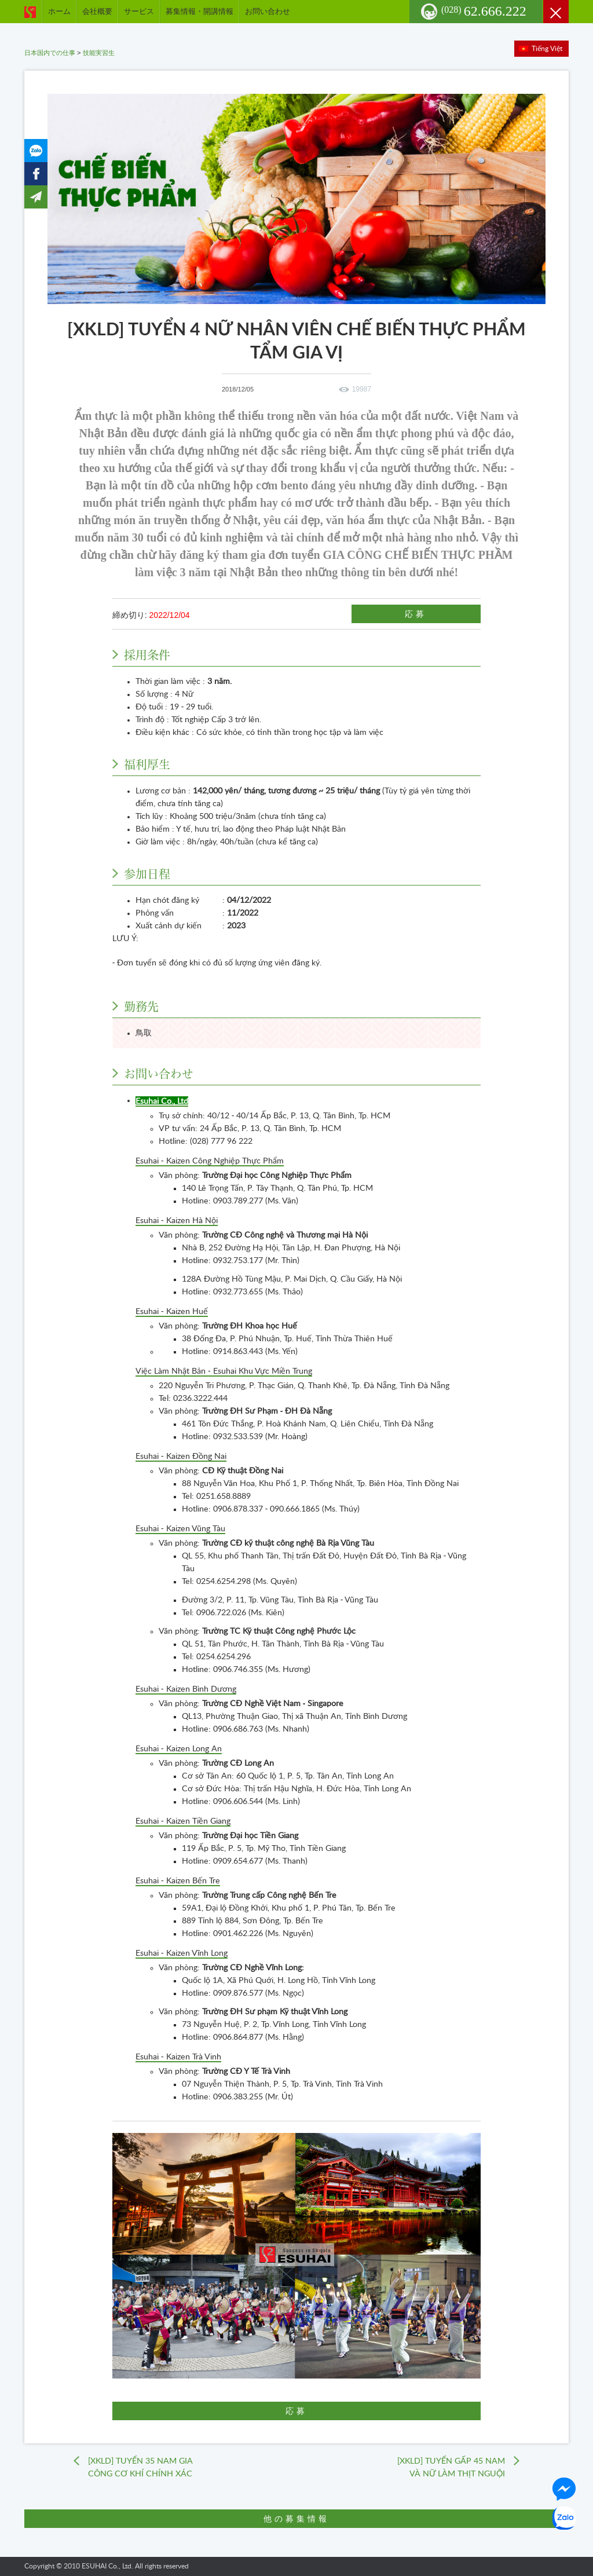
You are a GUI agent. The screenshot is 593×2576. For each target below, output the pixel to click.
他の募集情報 (296, 2518)
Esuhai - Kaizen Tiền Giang (183, 1821)
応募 (416, 614)
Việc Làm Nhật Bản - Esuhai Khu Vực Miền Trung (224, 1371)
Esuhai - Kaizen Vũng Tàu (180, 1529)
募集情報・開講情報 (199, 11)
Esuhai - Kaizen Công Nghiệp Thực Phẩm (210, 1161)
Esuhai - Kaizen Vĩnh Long (182, 1953)
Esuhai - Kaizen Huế (172, 1312)
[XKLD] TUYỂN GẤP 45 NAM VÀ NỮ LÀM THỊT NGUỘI (451, 2467)
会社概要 (97, 11)
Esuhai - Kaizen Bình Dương (186, 1689)
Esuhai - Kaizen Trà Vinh (178, 2057)
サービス (139, 11)
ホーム (59, 11)
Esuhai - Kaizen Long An (179, 1749)
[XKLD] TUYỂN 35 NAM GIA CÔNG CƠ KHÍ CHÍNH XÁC (140, 2467)
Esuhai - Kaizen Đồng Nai (181, 1456)
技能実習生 (99, 52)
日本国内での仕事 (49, 52)
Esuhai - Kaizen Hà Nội (177, 1221)
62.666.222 (483, 11)
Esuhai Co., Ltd (162, 1101)
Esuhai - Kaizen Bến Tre (178, 1881)
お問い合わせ (267, 11)
